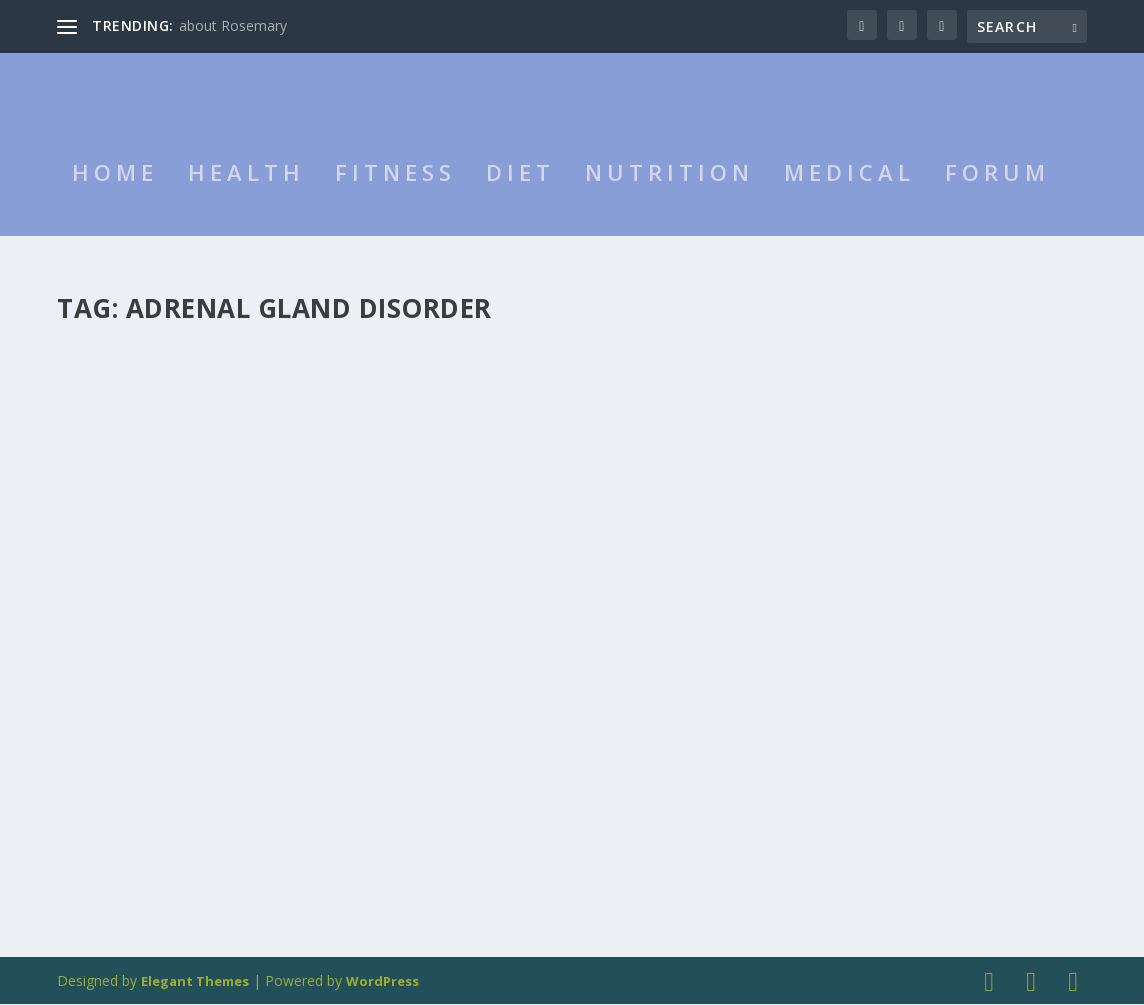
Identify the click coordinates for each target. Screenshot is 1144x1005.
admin (112, 588)
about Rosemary (233, 25)
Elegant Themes (195, 982)
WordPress (382, 982)
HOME (115, 197)
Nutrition (669, 197)
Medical (849, 197)
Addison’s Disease (156, 558)
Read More (129, 854)
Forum (997, 197)
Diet (520, 197)
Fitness (395, 197)
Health (246, 197)
